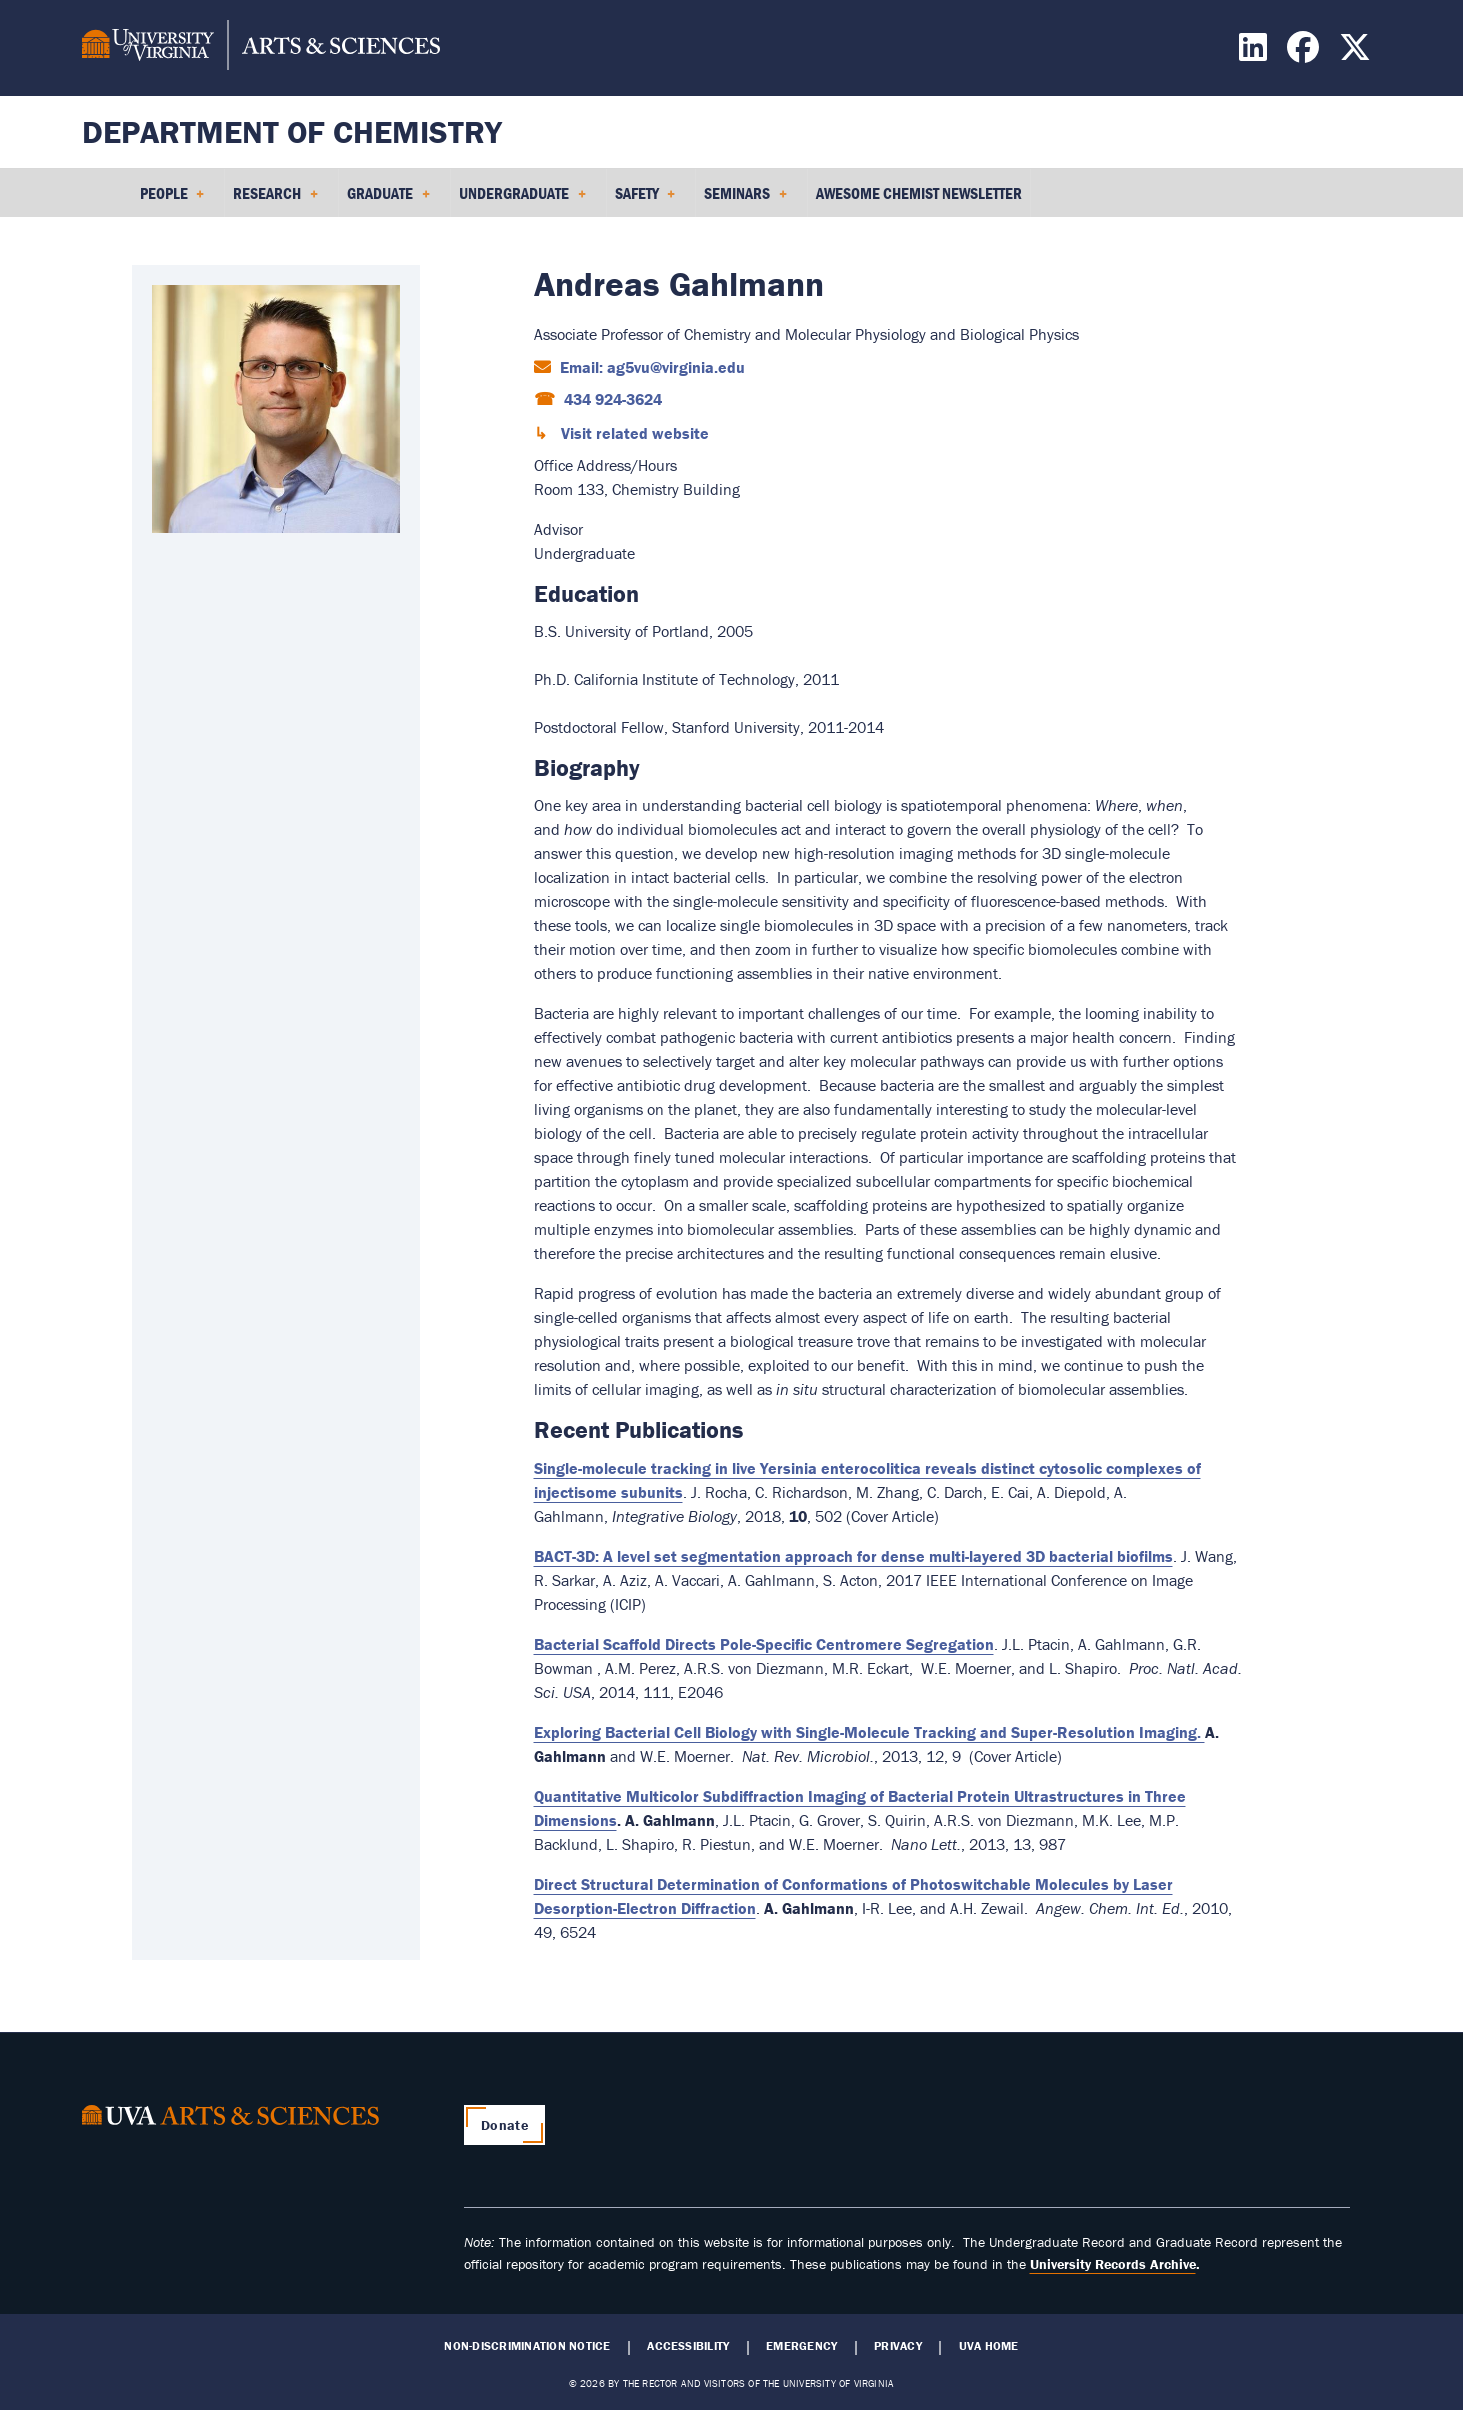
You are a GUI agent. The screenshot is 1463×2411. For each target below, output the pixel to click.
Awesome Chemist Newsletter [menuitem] (919, 193)
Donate (504, 2125)
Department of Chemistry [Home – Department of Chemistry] (292, 131)
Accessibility (688, 2346)
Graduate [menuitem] (388, 200)
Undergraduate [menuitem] (522, 200)
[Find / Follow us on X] (1357, 53)
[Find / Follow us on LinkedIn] (1255, 53)
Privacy (898, 2346)
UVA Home (989, 2346)
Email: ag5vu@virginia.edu (650, 367)
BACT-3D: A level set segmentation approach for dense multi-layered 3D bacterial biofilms (853, 1556)
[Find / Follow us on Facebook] (1305, 53)
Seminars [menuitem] (745, 200)
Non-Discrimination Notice (527, 2346)
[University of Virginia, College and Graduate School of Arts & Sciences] (261, 48)
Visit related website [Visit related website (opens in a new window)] (633, 433)
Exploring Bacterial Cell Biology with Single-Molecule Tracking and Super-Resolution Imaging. (869, 1732)
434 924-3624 (611, 399)
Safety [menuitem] (645, 200)
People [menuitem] (172, 200)
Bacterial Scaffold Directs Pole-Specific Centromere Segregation (764, 1644)
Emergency (801, 2346)
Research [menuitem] (275, 200)
